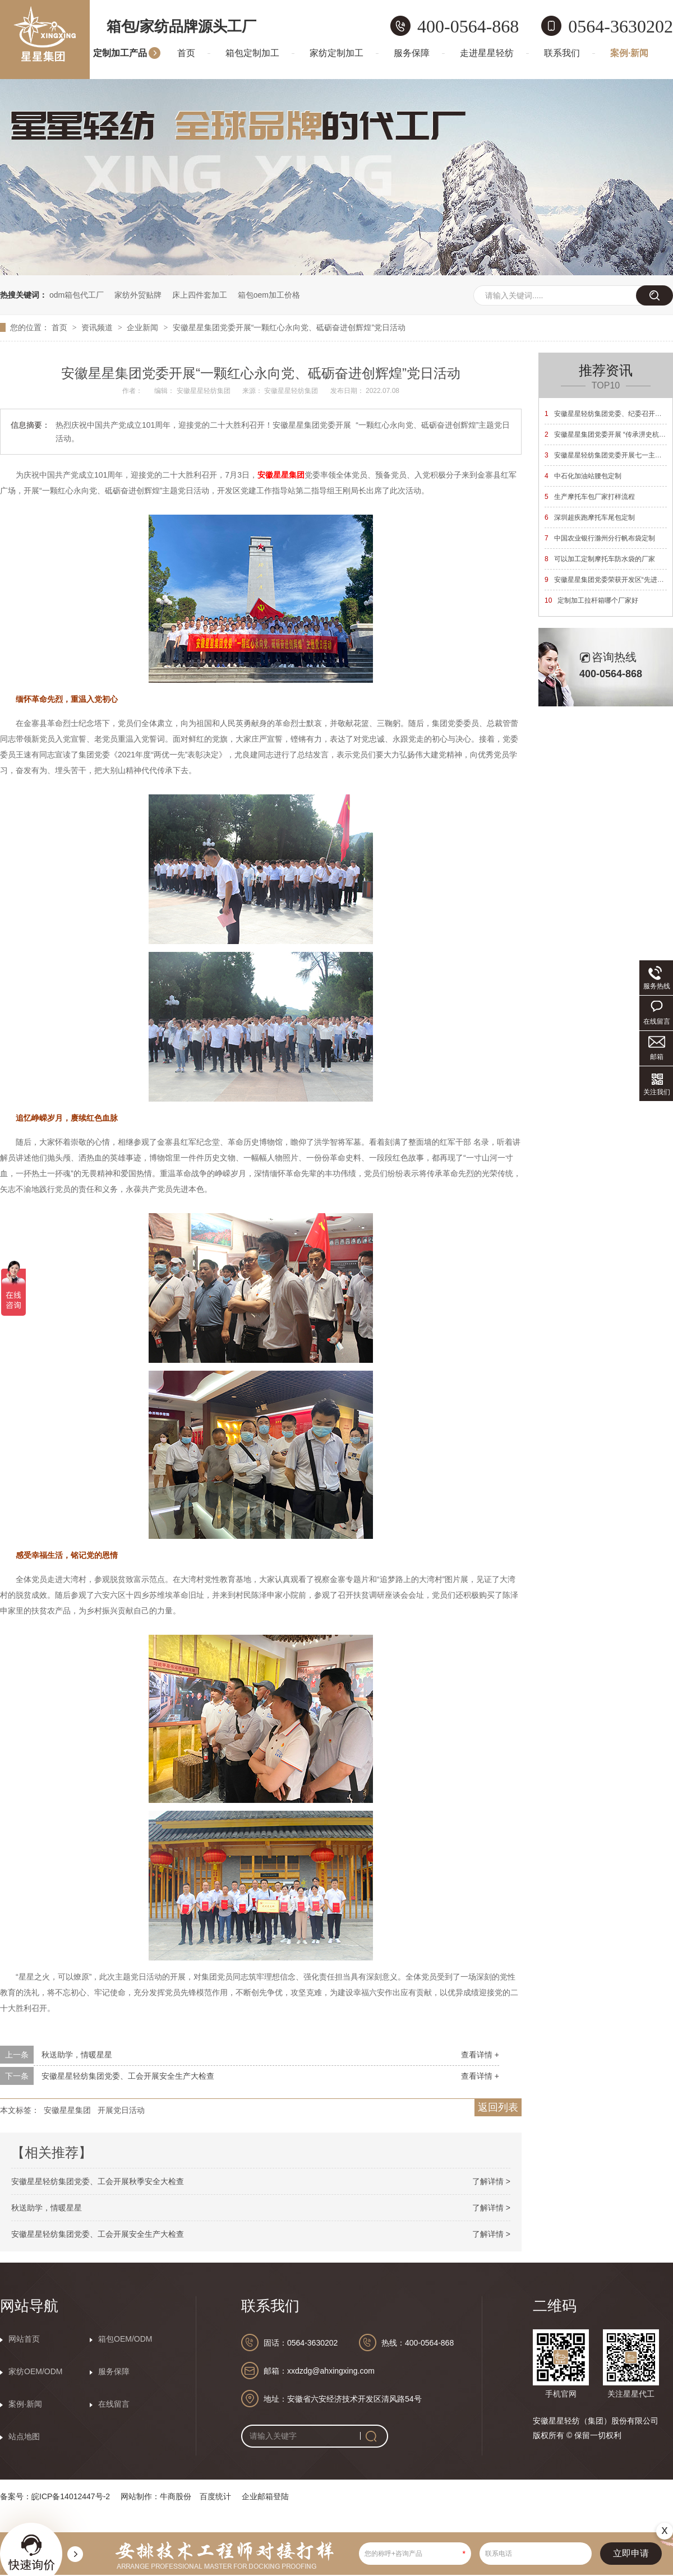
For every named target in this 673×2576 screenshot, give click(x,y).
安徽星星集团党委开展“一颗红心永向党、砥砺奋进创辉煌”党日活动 (289, 327)
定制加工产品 (120, 53)
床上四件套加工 (199, 294)
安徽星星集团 (67, 2110)
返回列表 (498, 2107)
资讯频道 (98, 327)
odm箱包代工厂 (76, 294)
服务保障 (412, 53)
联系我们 (562, 53)
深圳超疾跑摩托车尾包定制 (590, 517)
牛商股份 (175, 2496)
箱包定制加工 (252, 53)
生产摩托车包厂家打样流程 (590, 497)
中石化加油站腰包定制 (583, 476)
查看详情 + (480, 2054)
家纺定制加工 (336, 53)
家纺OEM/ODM (35, 2371)
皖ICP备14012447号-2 (70, 2496)
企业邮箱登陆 (265, 2496)
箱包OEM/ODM (125, 2338)
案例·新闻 (629, 53)
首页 (186, 53)
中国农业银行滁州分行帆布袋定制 (600, 538)
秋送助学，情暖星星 (77, 2054)
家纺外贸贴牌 (138, 294)
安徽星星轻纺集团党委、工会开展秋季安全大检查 (97, 2181)
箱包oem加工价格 (269, 294)
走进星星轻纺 (487, 53)
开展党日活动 (121, 2110)
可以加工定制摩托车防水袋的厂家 (600, 559)
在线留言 (114, 2403)
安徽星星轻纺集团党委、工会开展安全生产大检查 (128, 2075)
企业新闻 (143, 327)
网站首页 (24, 2338)
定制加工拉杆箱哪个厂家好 (591, 600)
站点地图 (24, 2436)
